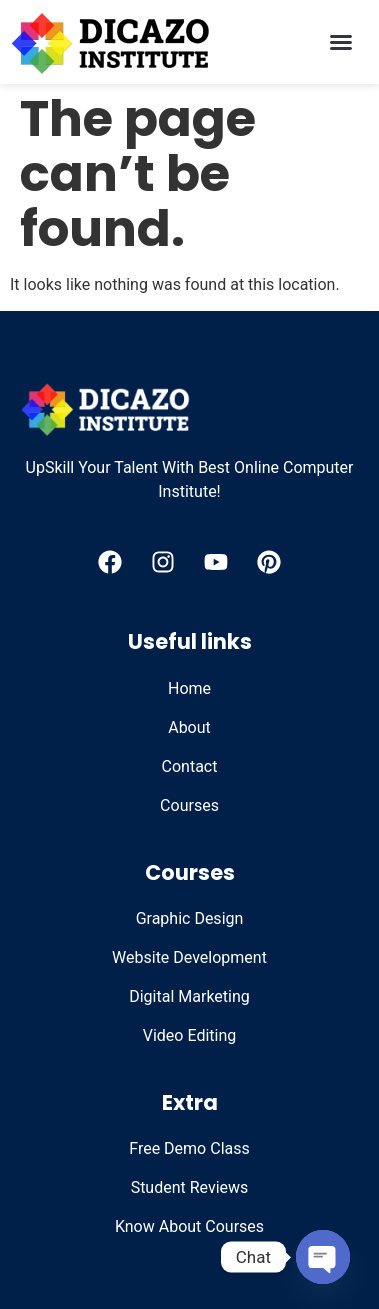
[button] (341, 42)
